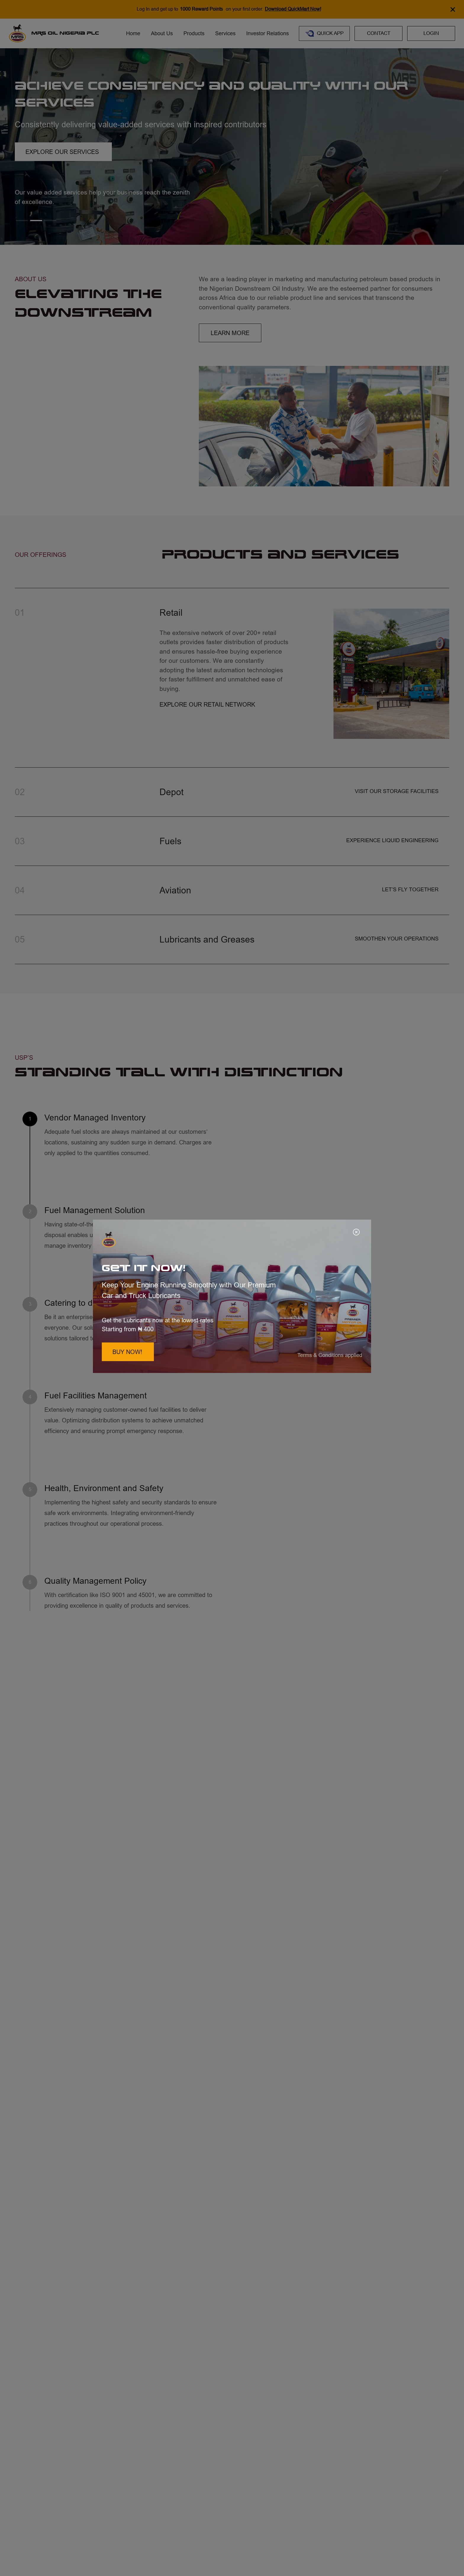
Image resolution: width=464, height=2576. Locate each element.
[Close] (357, 1233)
